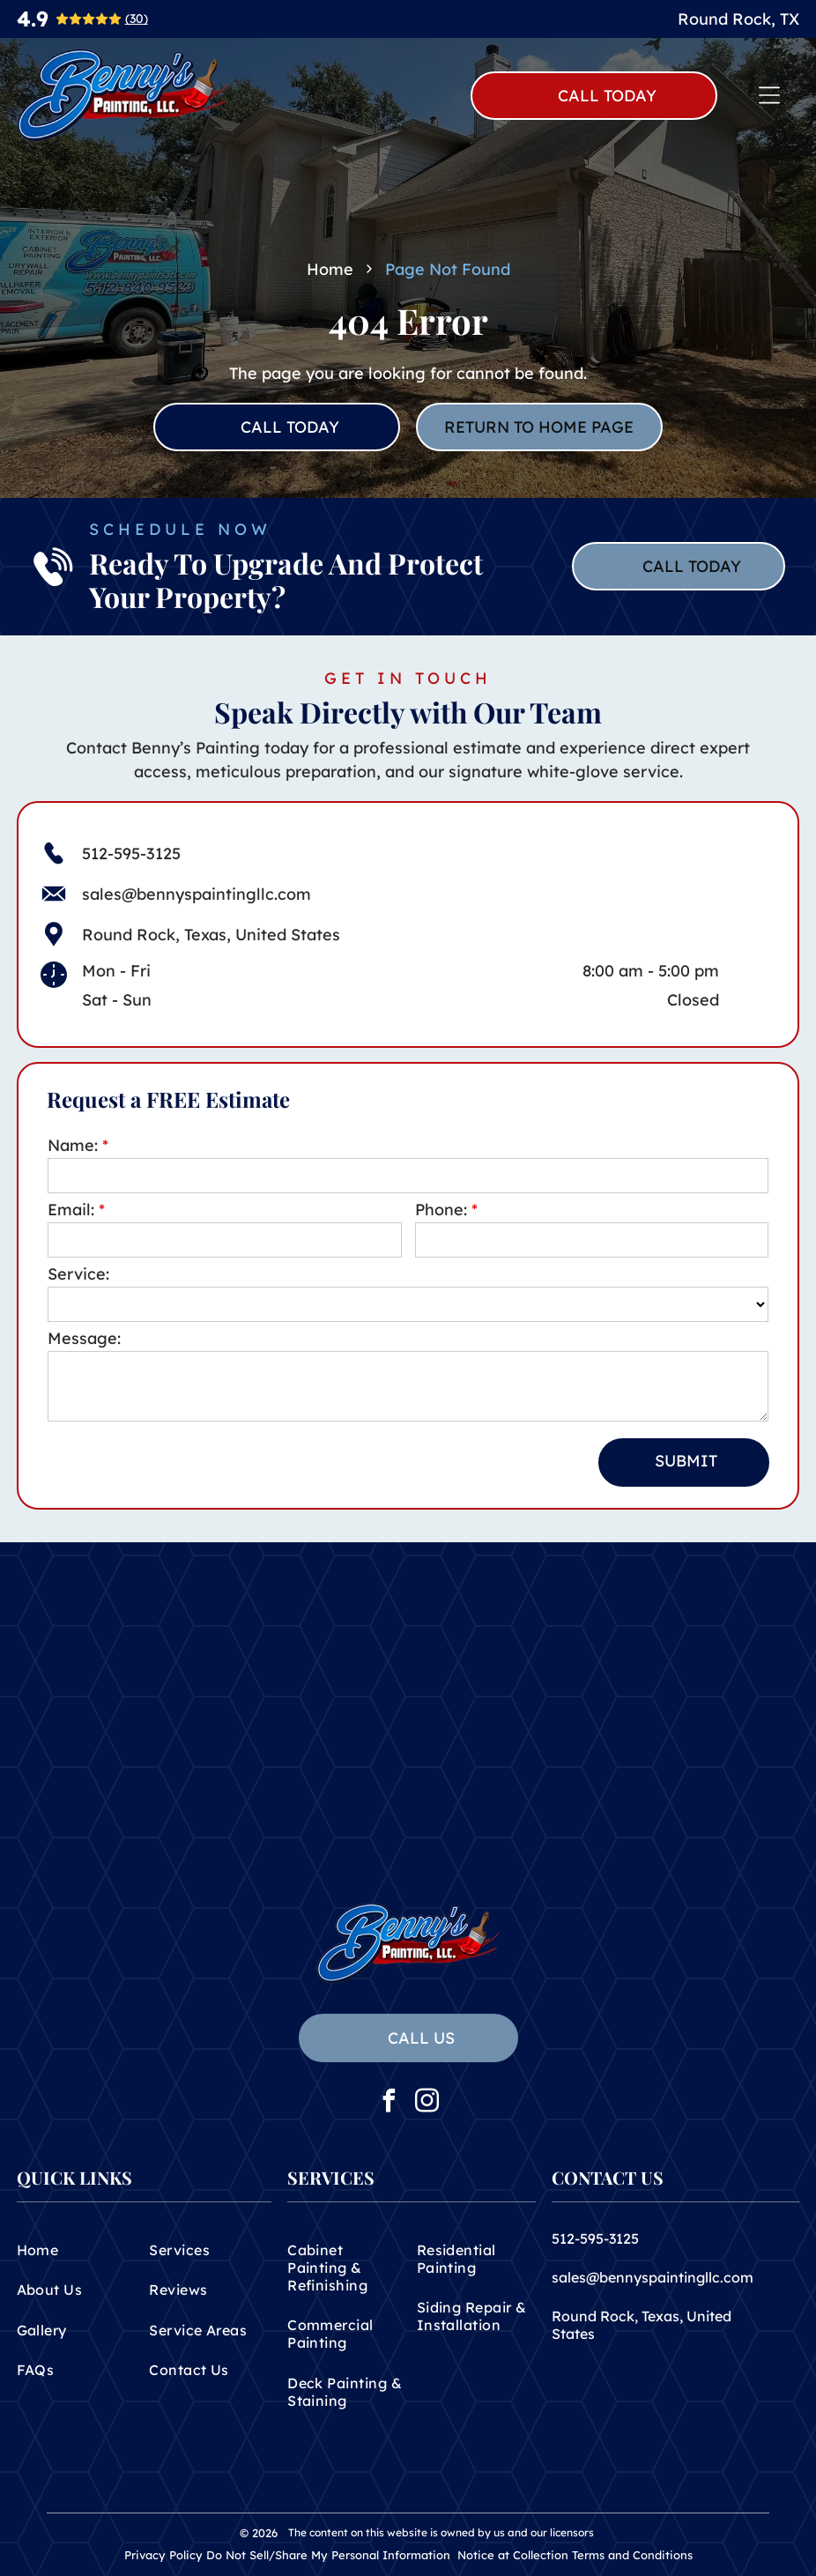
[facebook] (389, 2103)
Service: (78, 1274)
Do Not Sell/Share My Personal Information (328, 2555)
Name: (73, 1145)
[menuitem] (78, 2249)
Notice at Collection (512, 2555)
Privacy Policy (163, 2555)
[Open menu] (769, 95)
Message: (84, 1338)
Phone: (441, 1209)
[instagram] (427, 2103)
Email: (71, 1209)
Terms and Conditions (632, 2555)
